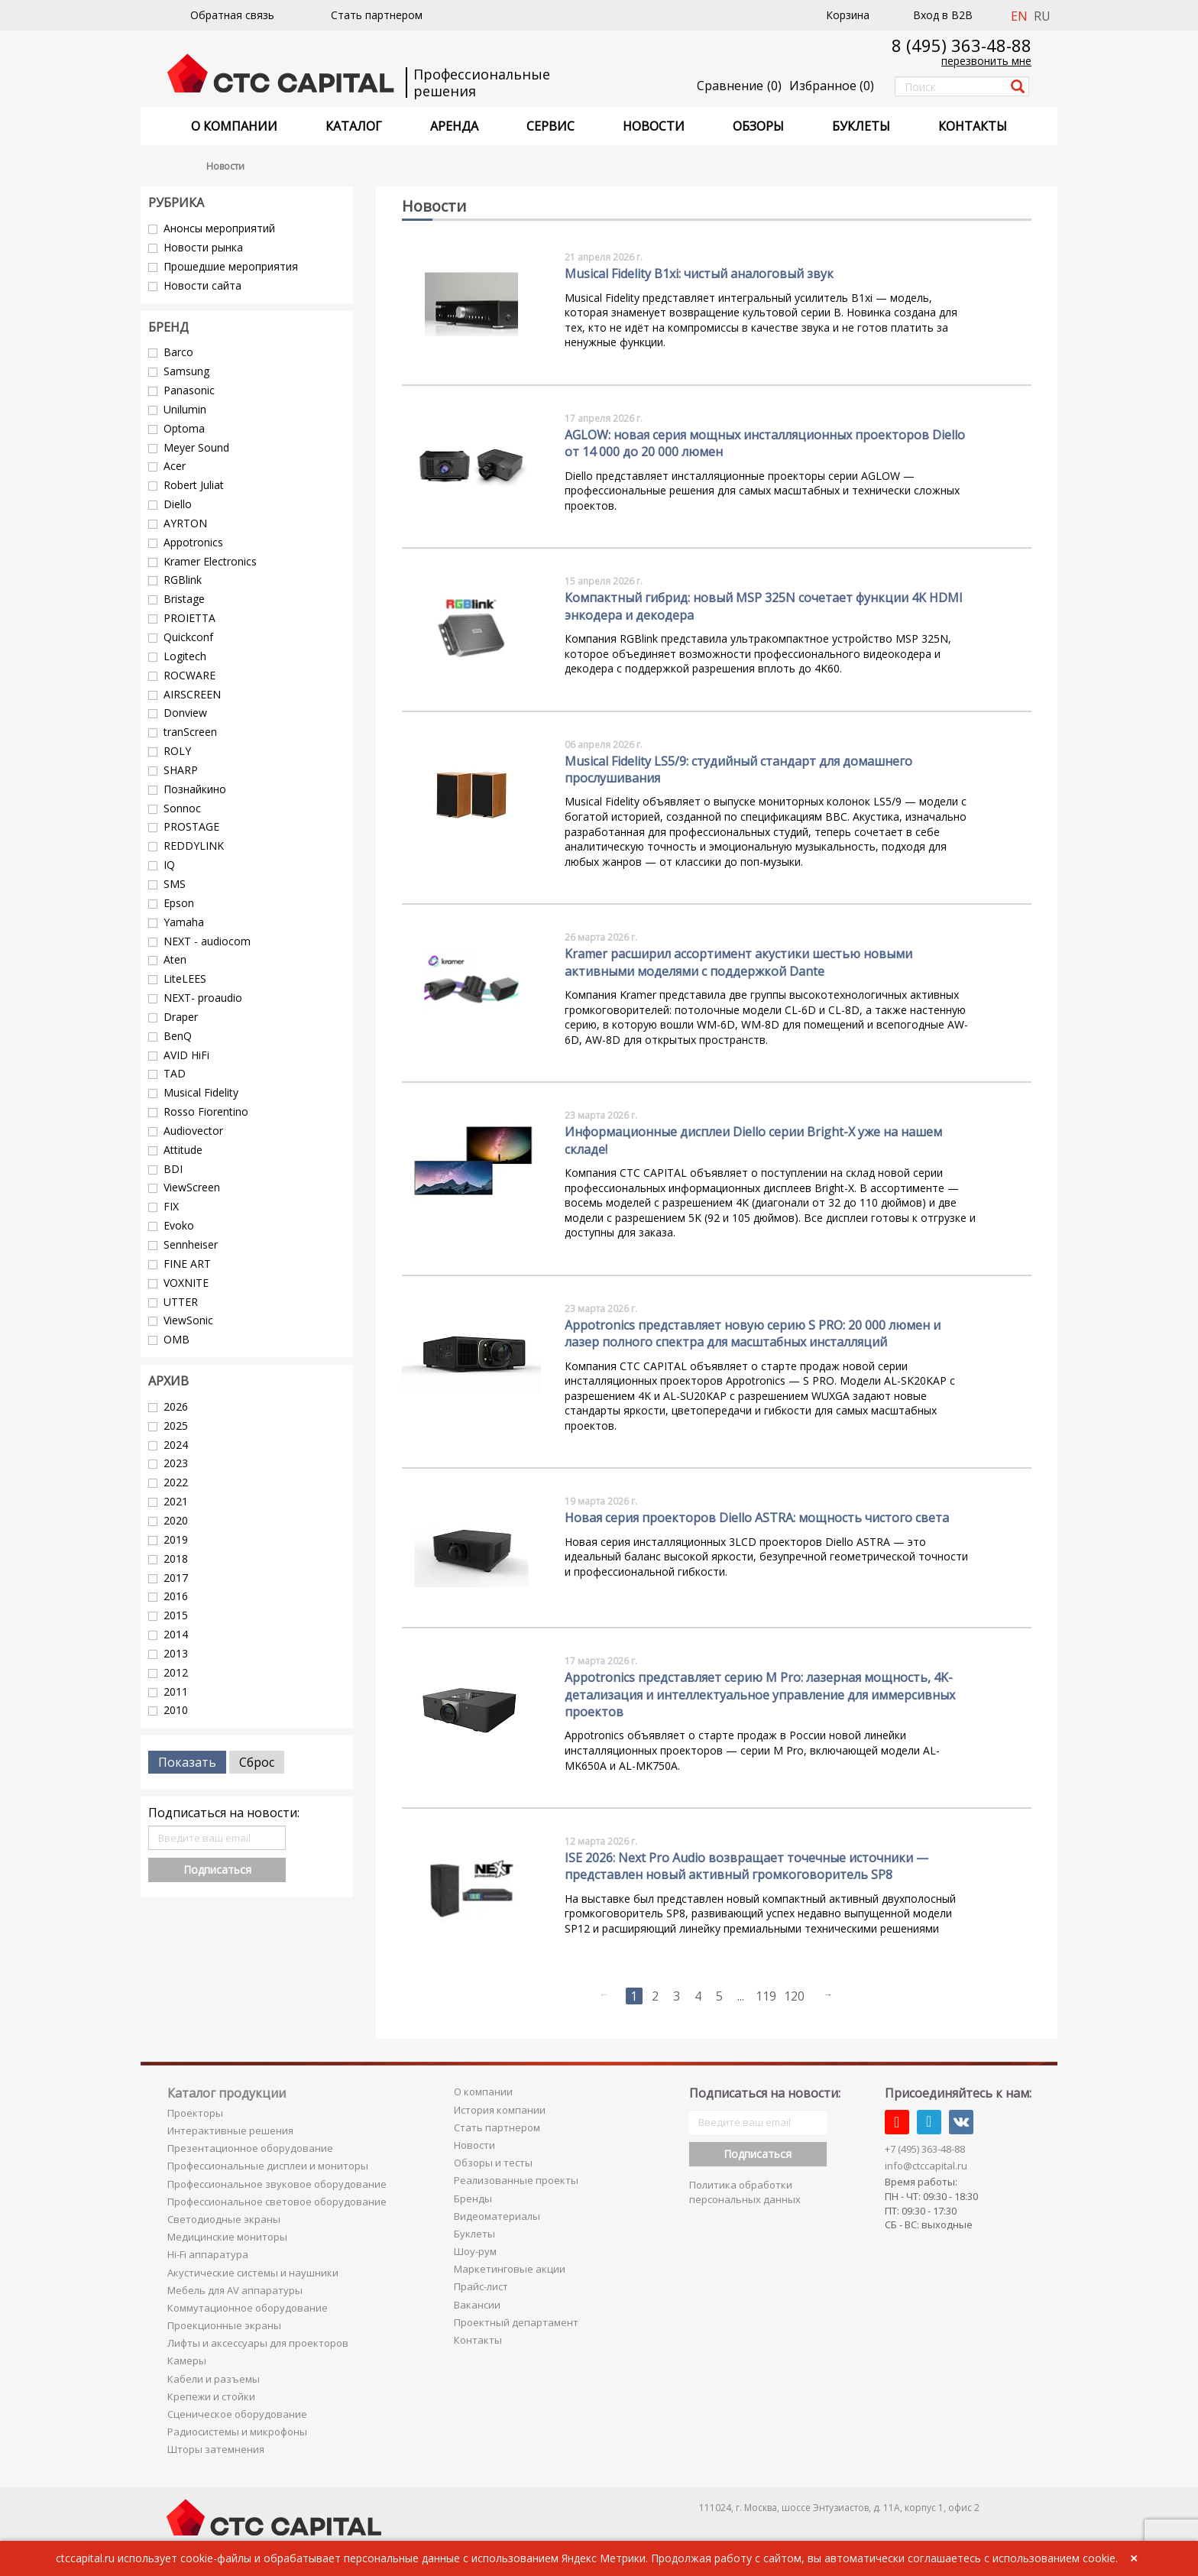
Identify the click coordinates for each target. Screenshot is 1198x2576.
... (740, 1996)
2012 (176, 1672)
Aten (175, 959)
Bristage (184, 598)
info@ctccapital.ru (926, 2166)
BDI (173, 1169)
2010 (176, 1710)
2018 (176, 1558)
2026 (176, 1406)
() (831, 85)
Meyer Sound (196, 447)
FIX (171, 1206)
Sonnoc (182, 808)
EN (1019, 16)
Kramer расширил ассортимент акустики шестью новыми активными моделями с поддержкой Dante (738, 962)
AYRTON (185, 523)
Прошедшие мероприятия (231, 266)
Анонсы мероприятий (219, 228)
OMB (176, 1339)
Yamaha (184, 922)
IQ (169, 864)
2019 (176, 1539)
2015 (176, 1615)
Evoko (179, 1225)
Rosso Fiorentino (206, 1111)
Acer (175, 465)
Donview (185, 712)
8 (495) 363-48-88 (961, 45)
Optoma (184, 428)
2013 (176, 1653)
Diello (178, 504)
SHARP (181, 770)
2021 (176, 1501)
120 (794, 1996)
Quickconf (188, 637)
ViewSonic (188, 1320)
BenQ (178, 1036)
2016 (176, 1596)
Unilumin (185, 409)
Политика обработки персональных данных (745, 2192)
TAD (175, 1073)
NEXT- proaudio (203, 997)
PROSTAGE (191, 826)
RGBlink (183, 579)
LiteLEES (185, 978)
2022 (176, 1482)
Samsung (186, 371)
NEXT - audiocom (207, 941)
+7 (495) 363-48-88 (925, 2149)
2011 (176, 1691)
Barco (178, 352)
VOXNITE (186, 1282)
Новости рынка (203, 247)
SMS (175, 883)
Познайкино (195, 789)
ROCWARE (189, 675)
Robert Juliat (194, 485)
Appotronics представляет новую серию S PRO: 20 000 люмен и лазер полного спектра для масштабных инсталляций (753, 1333)
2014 (176, 1634)
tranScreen (190, 731)
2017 (176, 1577)
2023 (176, 1463)
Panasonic (189, 390)
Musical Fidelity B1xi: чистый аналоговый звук (699, 273)
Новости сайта (202, 285)
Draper (181, 1016)
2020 (176, 1520)
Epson (179, 903)
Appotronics (193, 542)
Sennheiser (191, 1244)
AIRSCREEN (192, 694)
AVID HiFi (186, 1055)
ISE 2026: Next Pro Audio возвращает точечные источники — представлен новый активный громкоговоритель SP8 (746, 1866)
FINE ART (187, 1263)
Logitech (185, 656)
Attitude (183, 1149)
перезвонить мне (986, 60)
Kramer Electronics (210, 561)
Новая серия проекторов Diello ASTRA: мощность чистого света (757, 1517)
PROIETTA (189, 618)
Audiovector (193, 1130)
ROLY (177, 751)
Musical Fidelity (201, 1092)
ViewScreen (192, 1187)
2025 (176, 1425)
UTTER (181, 1301)
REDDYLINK (194, 845)
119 (766, 1996)
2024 (176, 1444)
